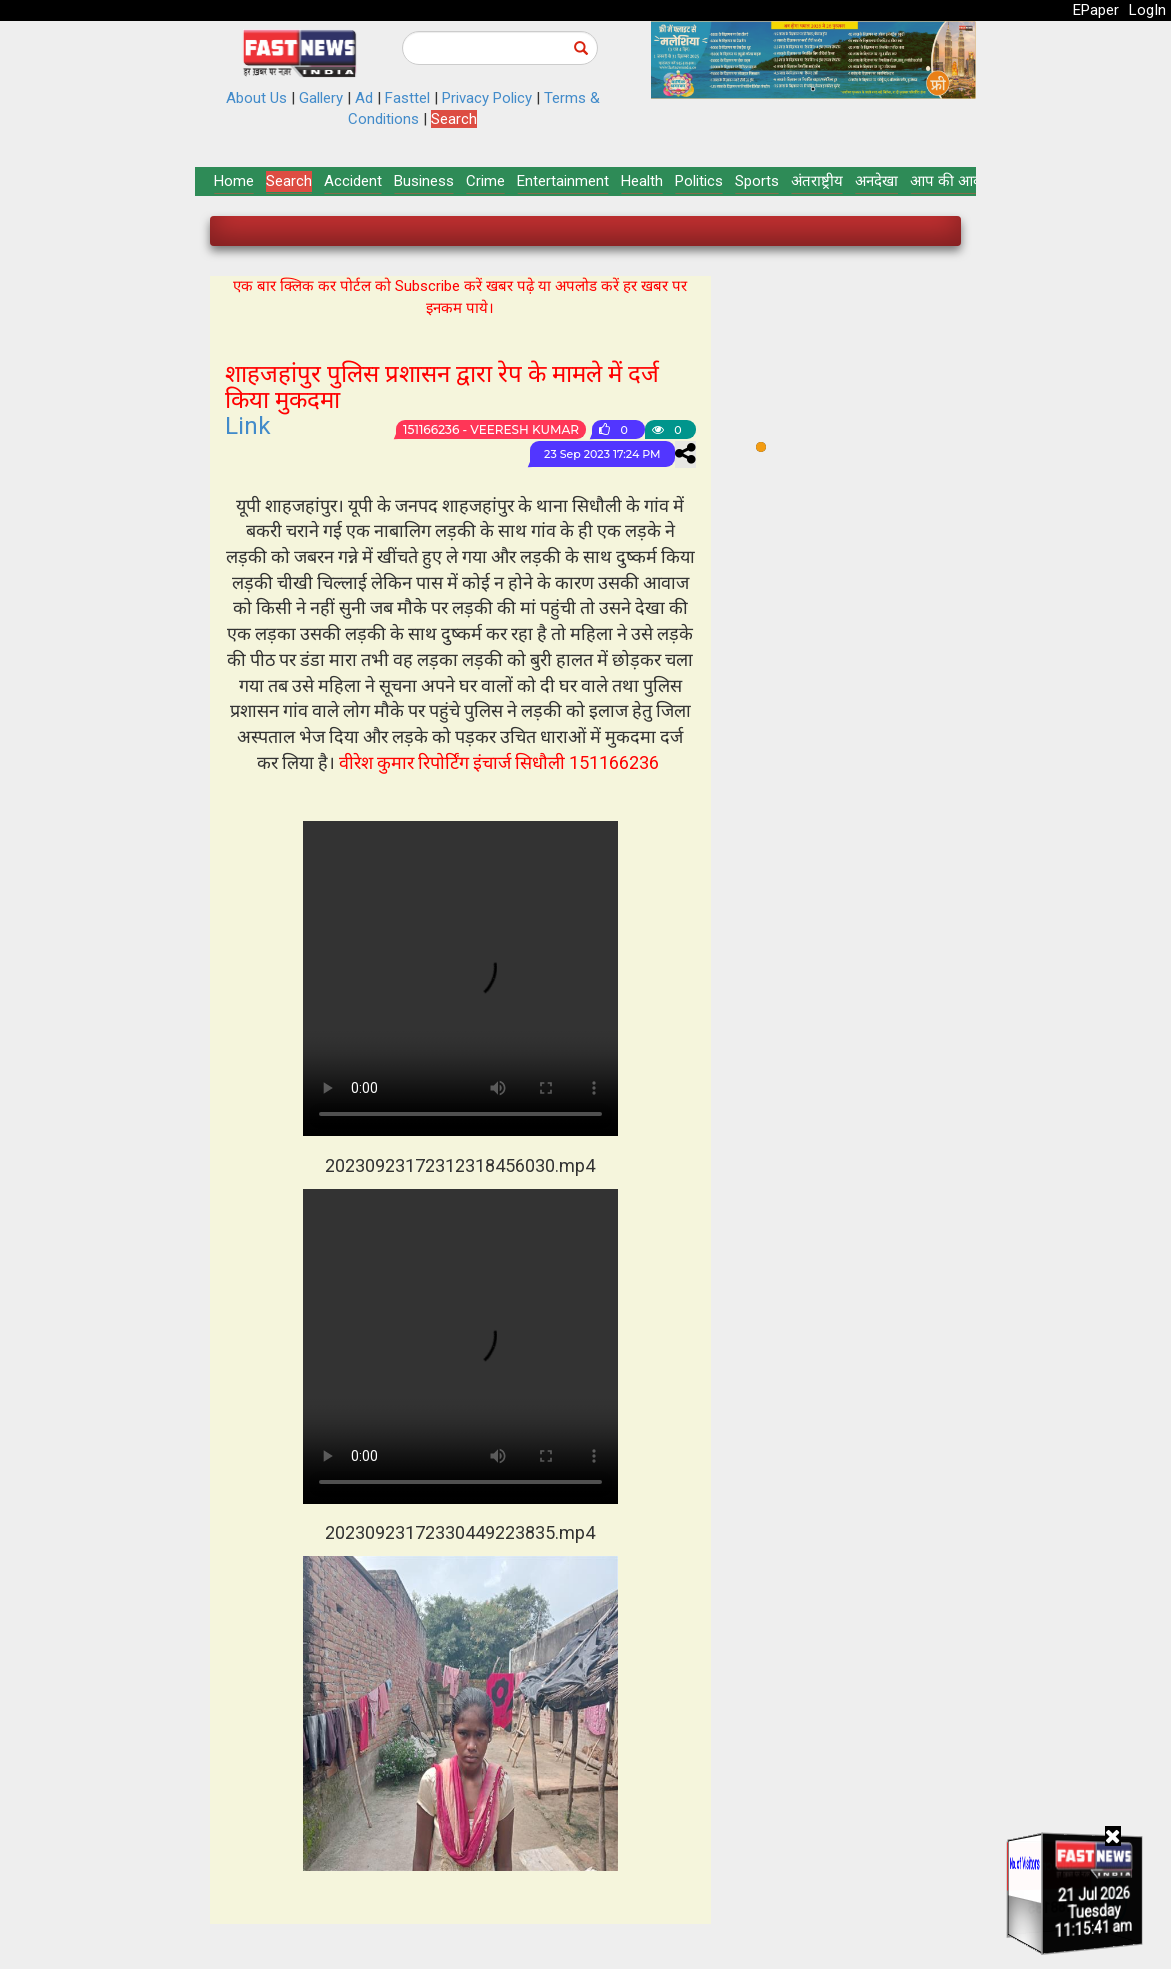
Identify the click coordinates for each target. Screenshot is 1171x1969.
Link (248, 426)
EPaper (1096, 10)
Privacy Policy (487, 98)
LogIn (1147, 10)
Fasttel (407, 98)
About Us (256, 98)
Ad (364, 98)
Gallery (321, 98)
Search (454, 119)
